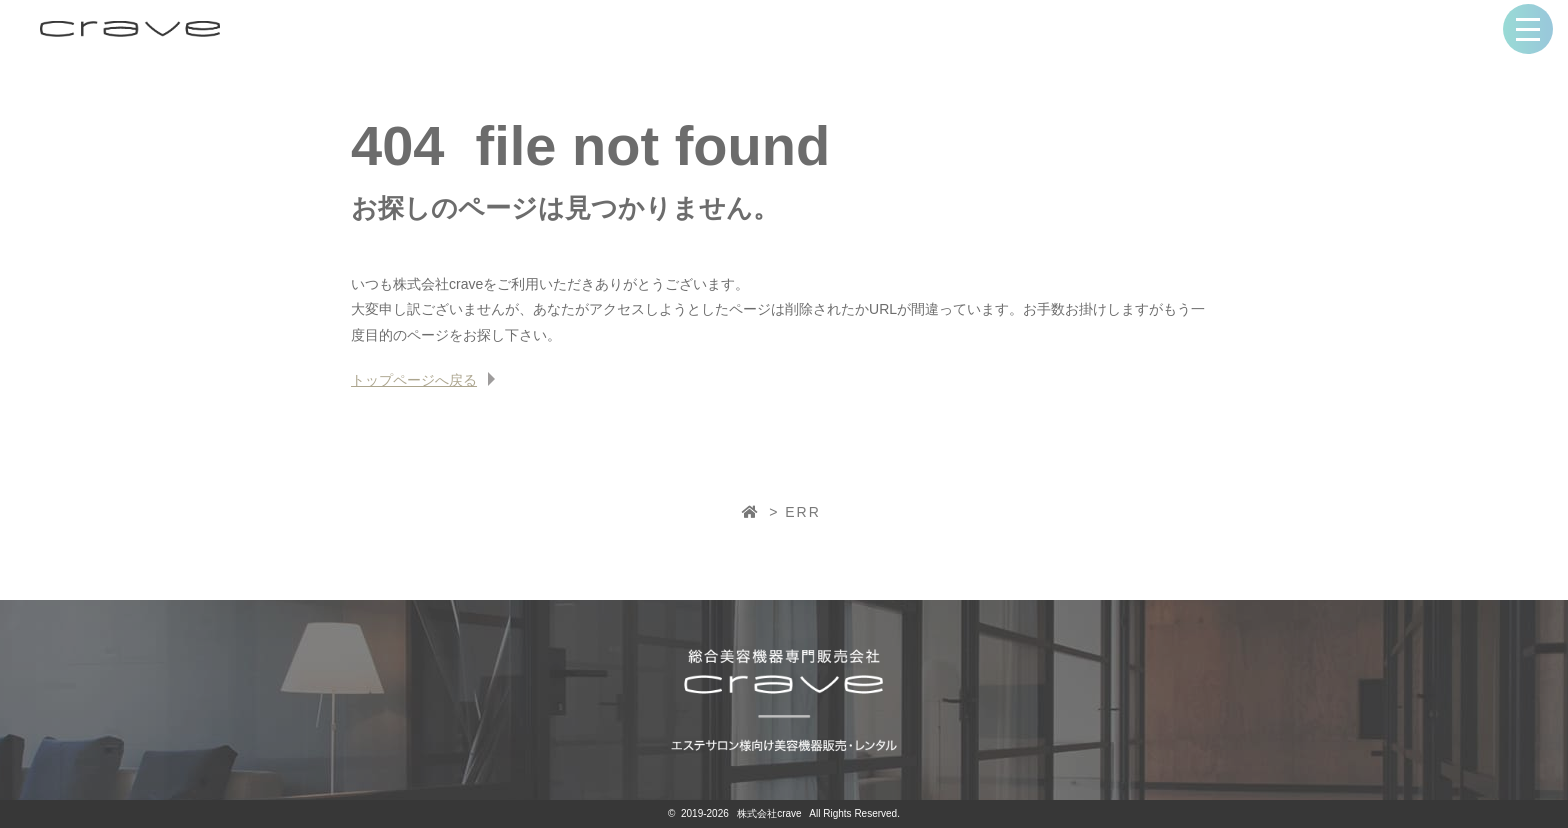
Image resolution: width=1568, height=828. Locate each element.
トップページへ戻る (414, 380)
